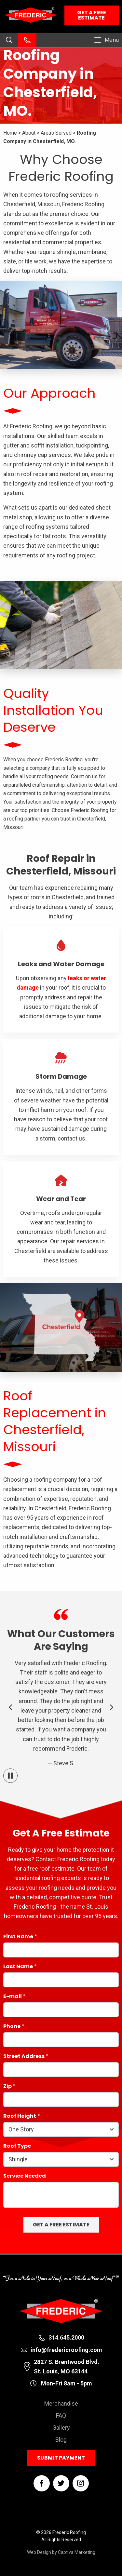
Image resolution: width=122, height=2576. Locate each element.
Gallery (61, 2427)
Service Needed (24, 2176)
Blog (61, 2439)
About (28, 133)
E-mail (12, 1997)
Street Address (24, 2057)
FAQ (61, 2415)
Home (10, 133)
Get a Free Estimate (91, 15)
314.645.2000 (66, 2337)
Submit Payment (61, 2458)
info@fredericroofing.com (66, 2349)
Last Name (18, 1967)
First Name (18, 1937)
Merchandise (61, 2403)
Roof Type (17, 2146)
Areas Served (56, 133)
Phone (11, 2027)
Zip (7, 2087)
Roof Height (19, 2117)
